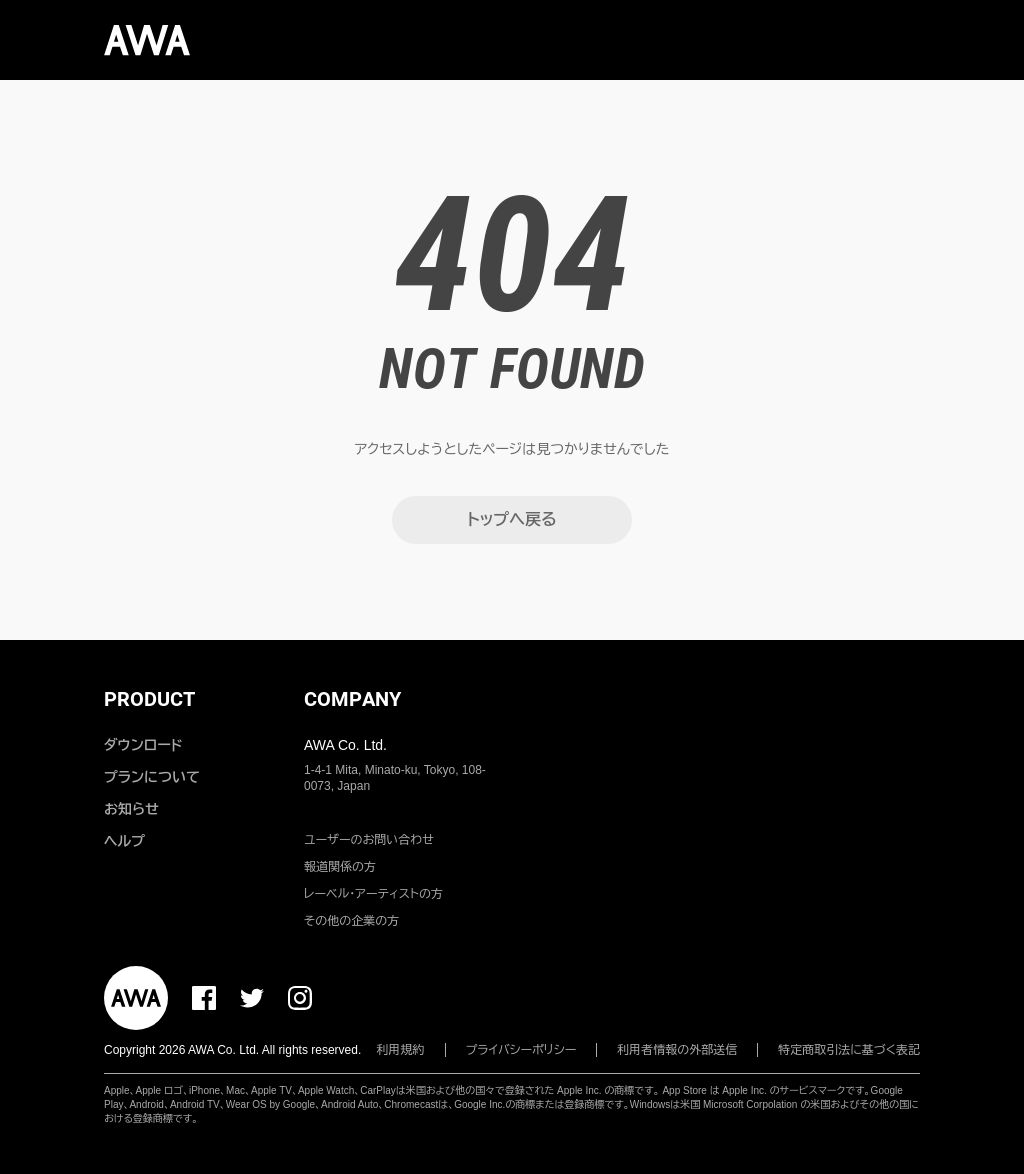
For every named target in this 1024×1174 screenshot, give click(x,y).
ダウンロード (143, 745)
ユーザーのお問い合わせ (369, 840)
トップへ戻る (511, 519)
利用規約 (401, 1050)
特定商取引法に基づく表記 (849, 1050)
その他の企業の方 (351, 921)
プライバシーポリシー (521, 1050)
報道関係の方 (340, 867)
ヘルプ (124, 841)
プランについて (152, 777)
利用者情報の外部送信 (677, 1050)
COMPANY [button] (352, 699)
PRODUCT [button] (149, 699)
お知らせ (131, 809)
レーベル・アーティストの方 (373, 894)
